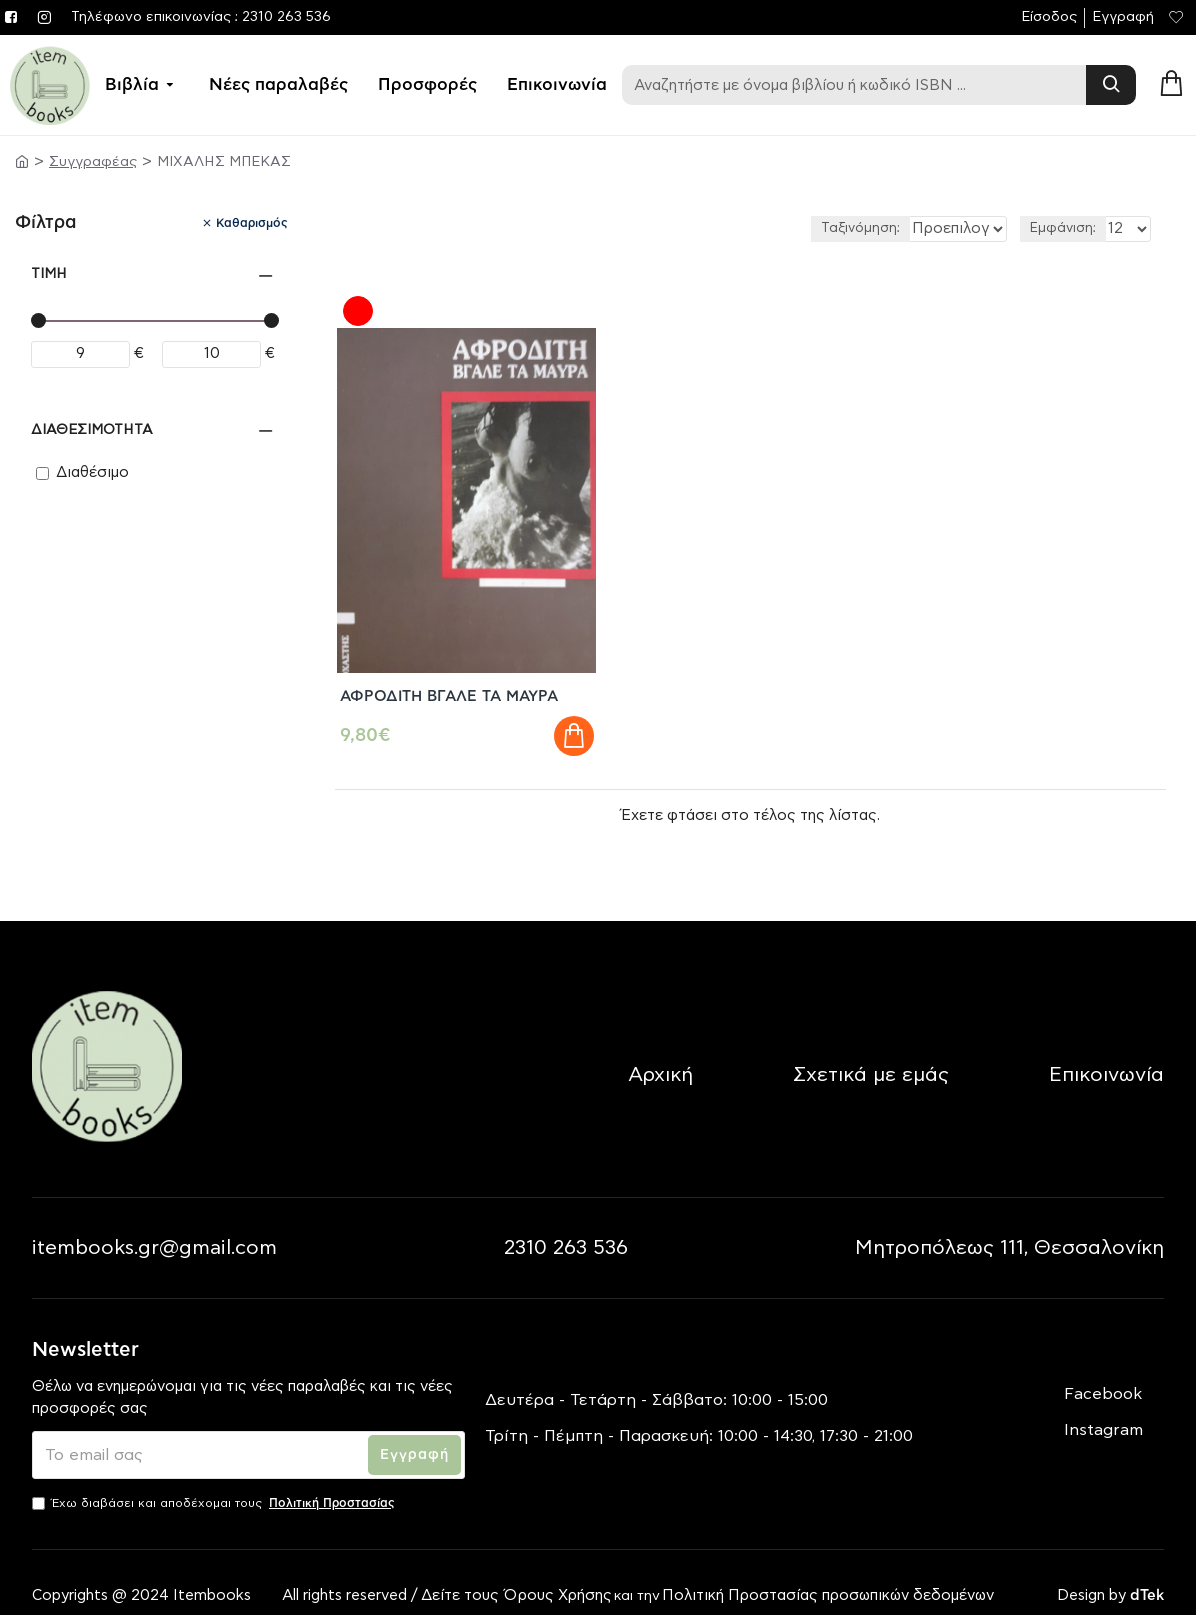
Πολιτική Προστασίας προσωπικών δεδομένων (830, 1568)
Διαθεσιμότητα (92, 430)
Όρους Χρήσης (557, 1568)
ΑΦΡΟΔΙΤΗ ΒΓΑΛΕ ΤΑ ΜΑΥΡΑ (460, 649)
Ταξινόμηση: (783, 228)
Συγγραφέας (93, 162)
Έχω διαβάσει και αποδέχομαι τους (215, 1475)
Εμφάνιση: (1063, 228)
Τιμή (49, 274)
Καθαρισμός (252, 223)
